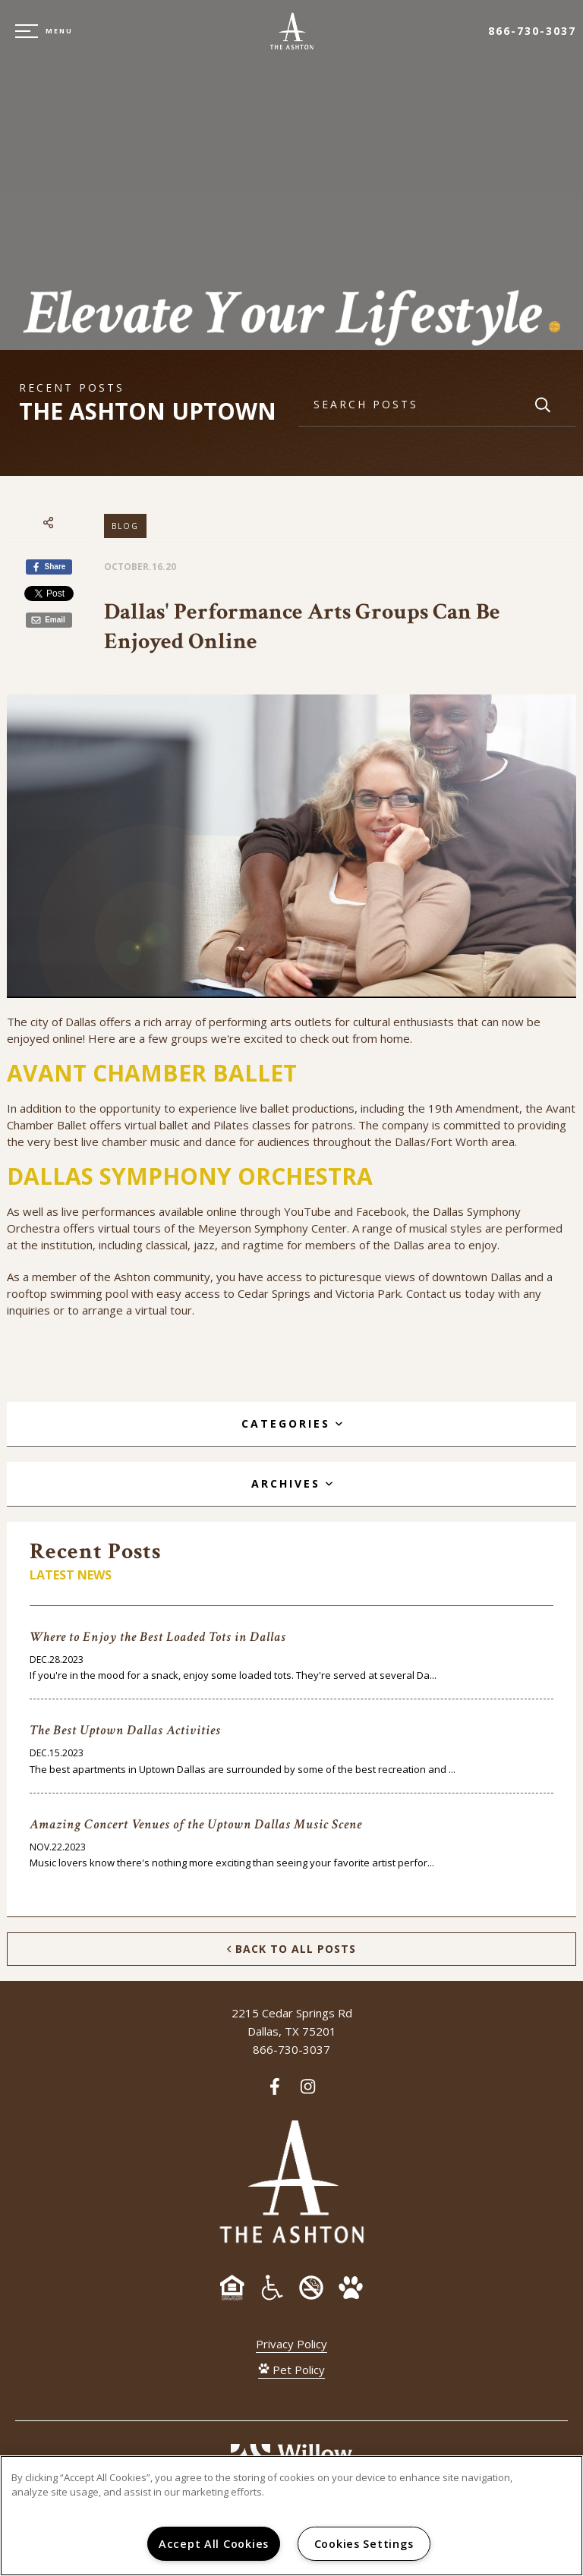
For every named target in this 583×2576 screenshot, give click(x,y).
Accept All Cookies (214, 2544)
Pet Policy (291, 2369)
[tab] (291, 1424)
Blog (125, 526)
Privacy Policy (291, 2343)
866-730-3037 (532, 31)
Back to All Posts (291, 1948)
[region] (291, 2515)
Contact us (434, 1293)
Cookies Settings (364, 2544)
